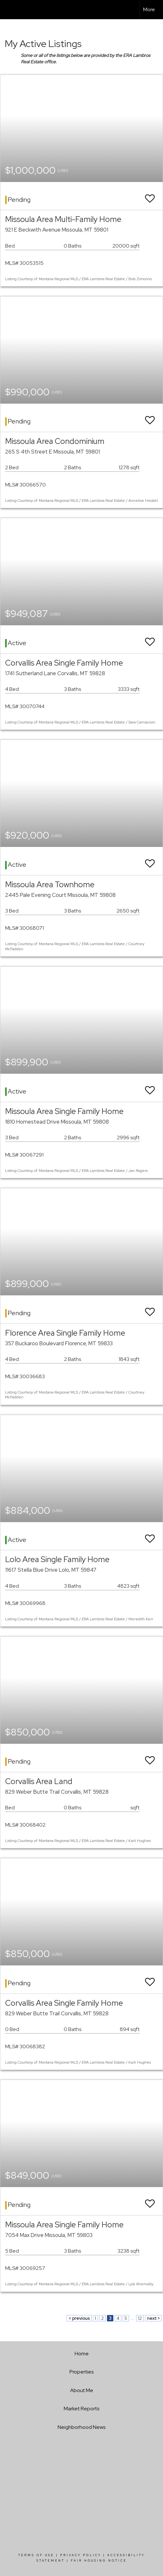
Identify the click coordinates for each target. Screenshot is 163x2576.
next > (153, 2318)
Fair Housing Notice (99, 2561)
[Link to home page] (10, 9)
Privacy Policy (80, 2555)
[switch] (150, 195)
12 (140, 2318)
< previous (79, 2318)
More (149, 9)
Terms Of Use (36, 2555)
